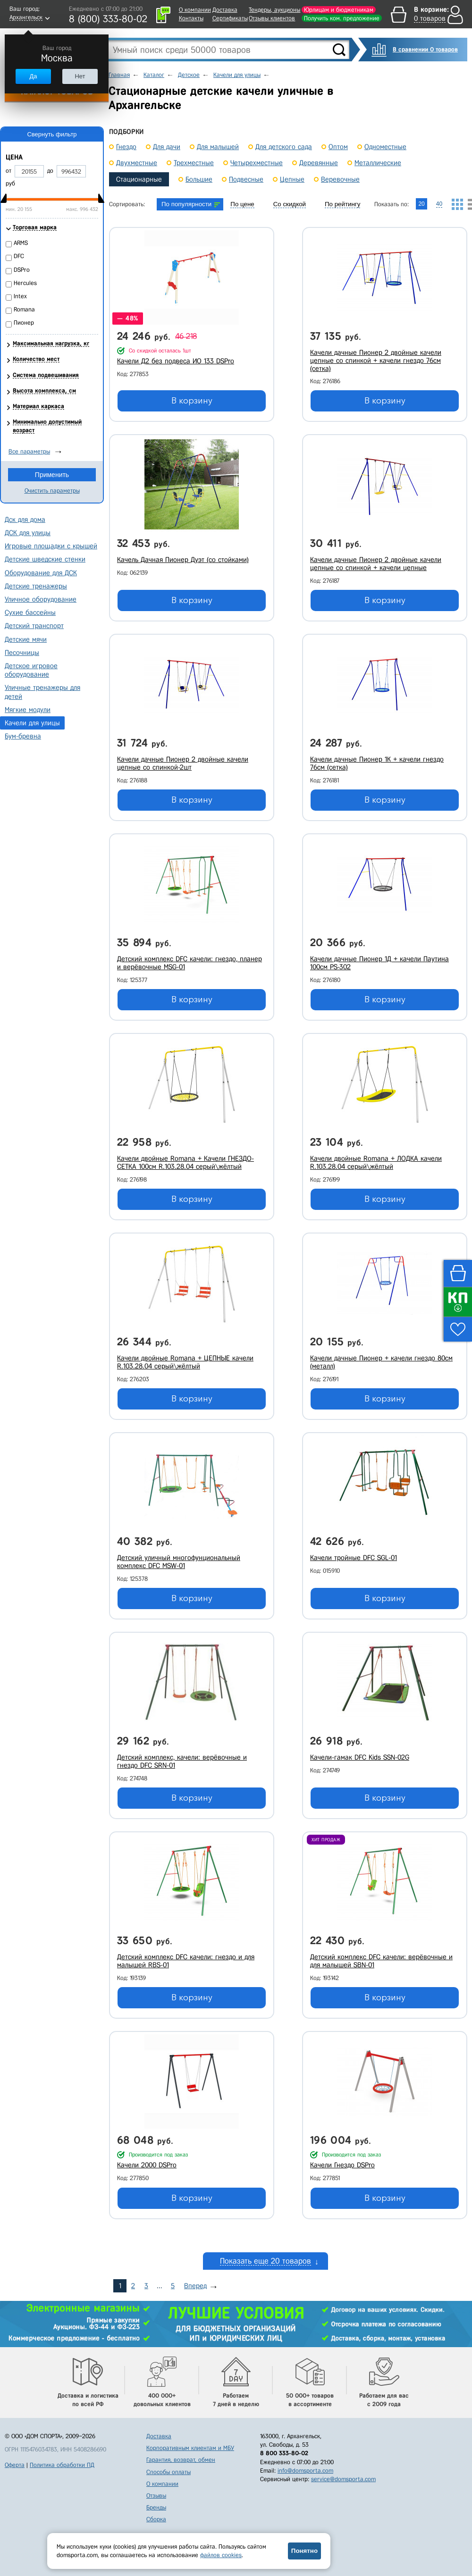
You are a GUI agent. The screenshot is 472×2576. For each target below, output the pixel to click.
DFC (19, 256)
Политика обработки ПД (62, 2465)
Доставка (224, 10)
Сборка (156, 2519)
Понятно (304, 2550)
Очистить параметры (52, 490)
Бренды (156, 2507)
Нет (80, 76)
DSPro (22, 270)
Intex (20, 296)
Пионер (24, 322)
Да (33, 76)
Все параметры (29, 451)
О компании (195, 10)
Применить (52, 474)
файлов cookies (221, 2555)
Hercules (25, 283)
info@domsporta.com (305, 2470)
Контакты (191, 18)
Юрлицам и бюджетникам (338, 10)
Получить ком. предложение (341, 18)
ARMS (21, 243)
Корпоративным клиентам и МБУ (190, 2448)
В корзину (191, 400)
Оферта (15, 2465)
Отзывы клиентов (272, 18)
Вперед (195, 2286)
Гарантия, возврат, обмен (180, 2460)
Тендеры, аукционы (274, 10)
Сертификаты (230, 18)
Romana (24, 309)
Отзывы (156, 2495)
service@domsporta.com (343, 2479)
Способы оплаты (168, 2472)
